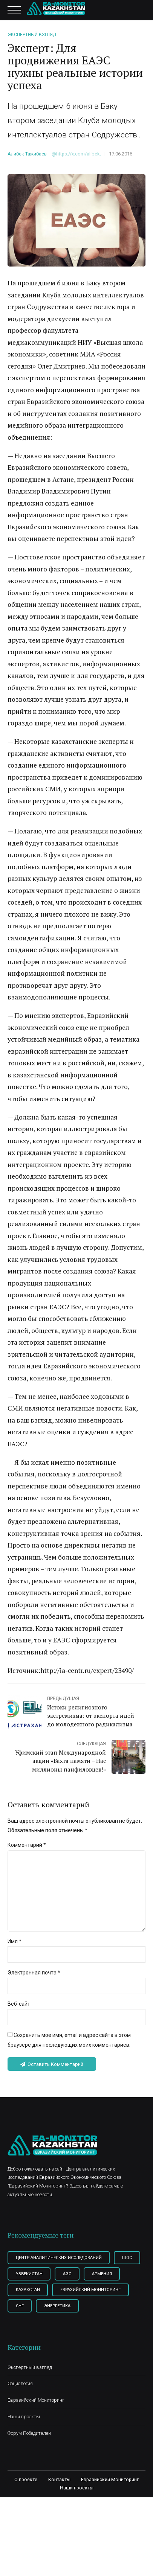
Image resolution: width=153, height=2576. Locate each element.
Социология (20, 2407)
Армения (26, 2296)
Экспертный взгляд (32, 34)
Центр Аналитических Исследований (60, 2262)
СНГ (102, 2313)
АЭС (100, 2279)
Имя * (14, 1945)
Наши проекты (24, 2440)
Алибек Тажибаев (27, 154)
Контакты (59, 2503)
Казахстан (70, 2296)
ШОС (21, 2279)
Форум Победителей (29, 2457)
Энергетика (29, 2329)
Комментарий (27, 1845)
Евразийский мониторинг (46, 2313)
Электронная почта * (34, 1976)
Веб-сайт (19, 2008)
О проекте (25, 2503)
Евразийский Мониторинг (36, 2424)
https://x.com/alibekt (78, 154)
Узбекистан (61, 2279)
